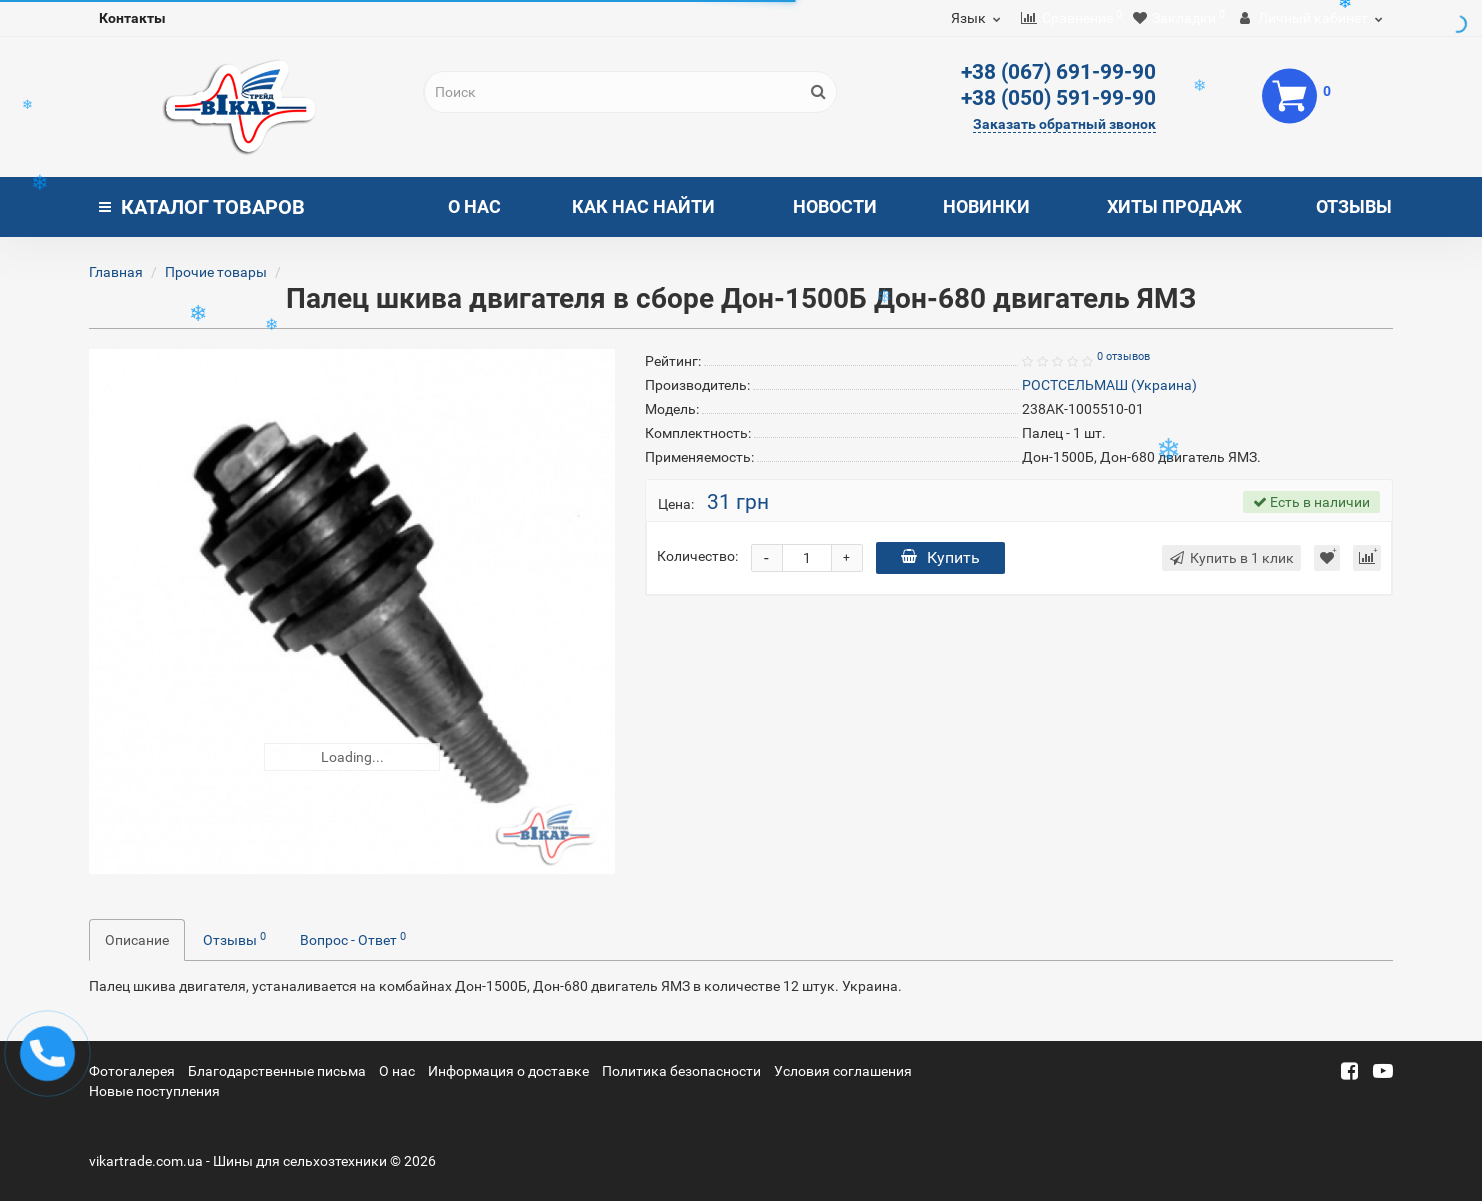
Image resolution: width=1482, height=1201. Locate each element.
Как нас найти (643, 206)
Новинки (986, 206)
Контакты (132, 18)
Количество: (697, 556)
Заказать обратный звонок (1064, 124)
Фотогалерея (132, 1071)
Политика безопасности (681, 1071)
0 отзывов (1123, 356)
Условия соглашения (843, 1071)
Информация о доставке (508, 1071)
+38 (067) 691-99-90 (1058, 72)
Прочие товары (216, 272)
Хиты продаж (1174, 206)
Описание (137, 940)
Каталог (202, 207)
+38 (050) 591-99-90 (1058, 98)
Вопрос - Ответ (353, 939)
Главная (116, 272)
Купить (940, 557)
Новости (835, 206)
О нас (474, 206)
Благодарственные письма (277, 1071)
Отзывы (1354, 206)
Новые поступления (154, 1091)
